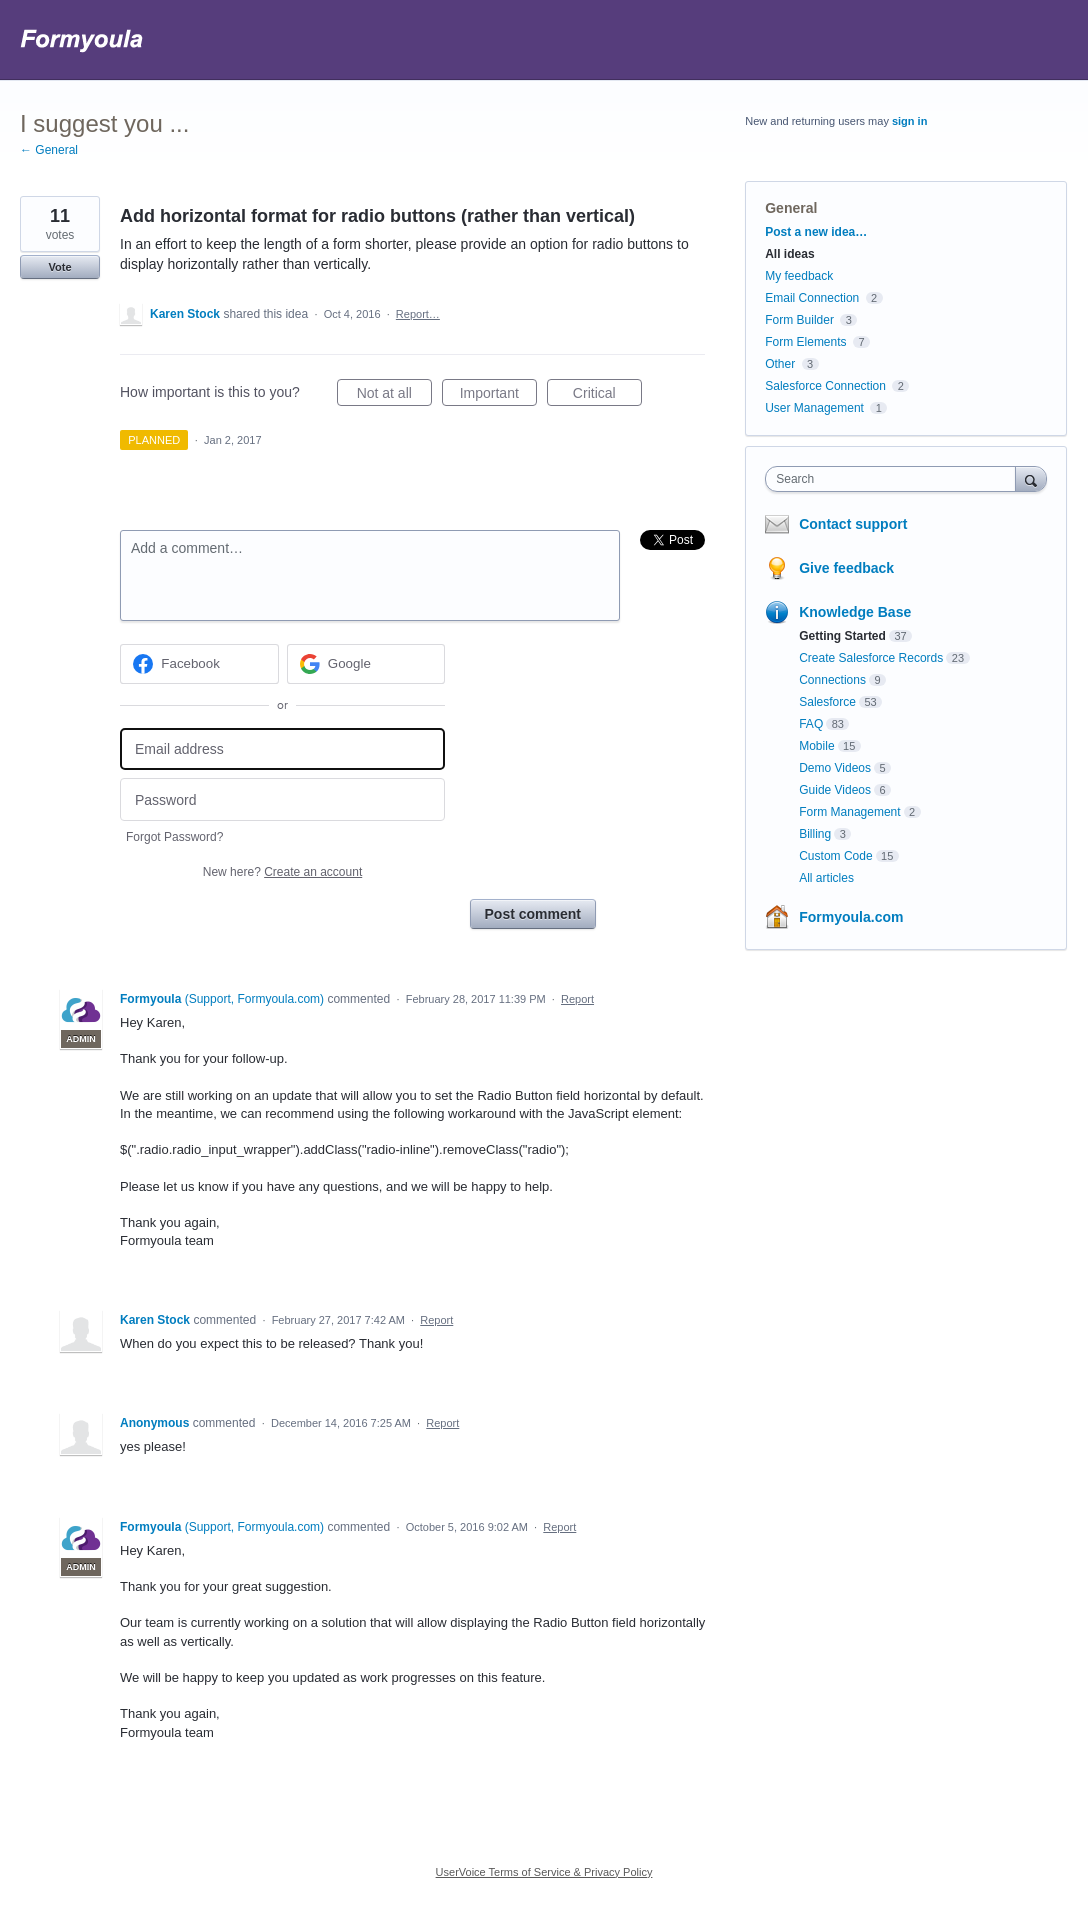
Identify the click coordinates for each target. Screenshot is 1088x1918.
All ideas (789, 254)
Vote (59, 267)
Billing (815, 834)
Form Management (849, 812)
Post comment (533, 914)
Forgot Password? (174, 837)
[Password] (282, 799)
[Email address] (282, 749)
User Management (814, 408)
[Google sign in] (366, 664)
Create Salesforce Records (871, 658)
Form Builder (799, 320)
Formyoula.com (851, 917)
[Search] (1031, 478)
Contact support (853, 524)
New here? (282, 872)
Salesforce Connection (825, 386)
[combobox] (895, 479)
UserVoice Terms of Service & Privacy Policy (544, 1872)
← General (49, 150)
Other (780, 364)
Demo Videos (835, 768)
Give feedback (846, 568)
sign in (909, 121)
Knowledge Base (855, 612)
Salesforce (827, 702)
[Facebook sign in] (199, 664)
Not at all (394, 396)
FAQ (811, 724)
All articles (826, 878)
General (791, 208)
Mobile (816, 746)
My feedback (799, 276)
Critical (607, 396)
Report (577, 999)
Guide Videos (835, 790)
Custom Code (835, 856)
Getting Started (842, 636)
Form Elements (805, 342)
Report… (418, 314)
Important (498, 396)
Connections (832, 680)
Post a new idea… (816, 232)
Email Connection (812, 298)
